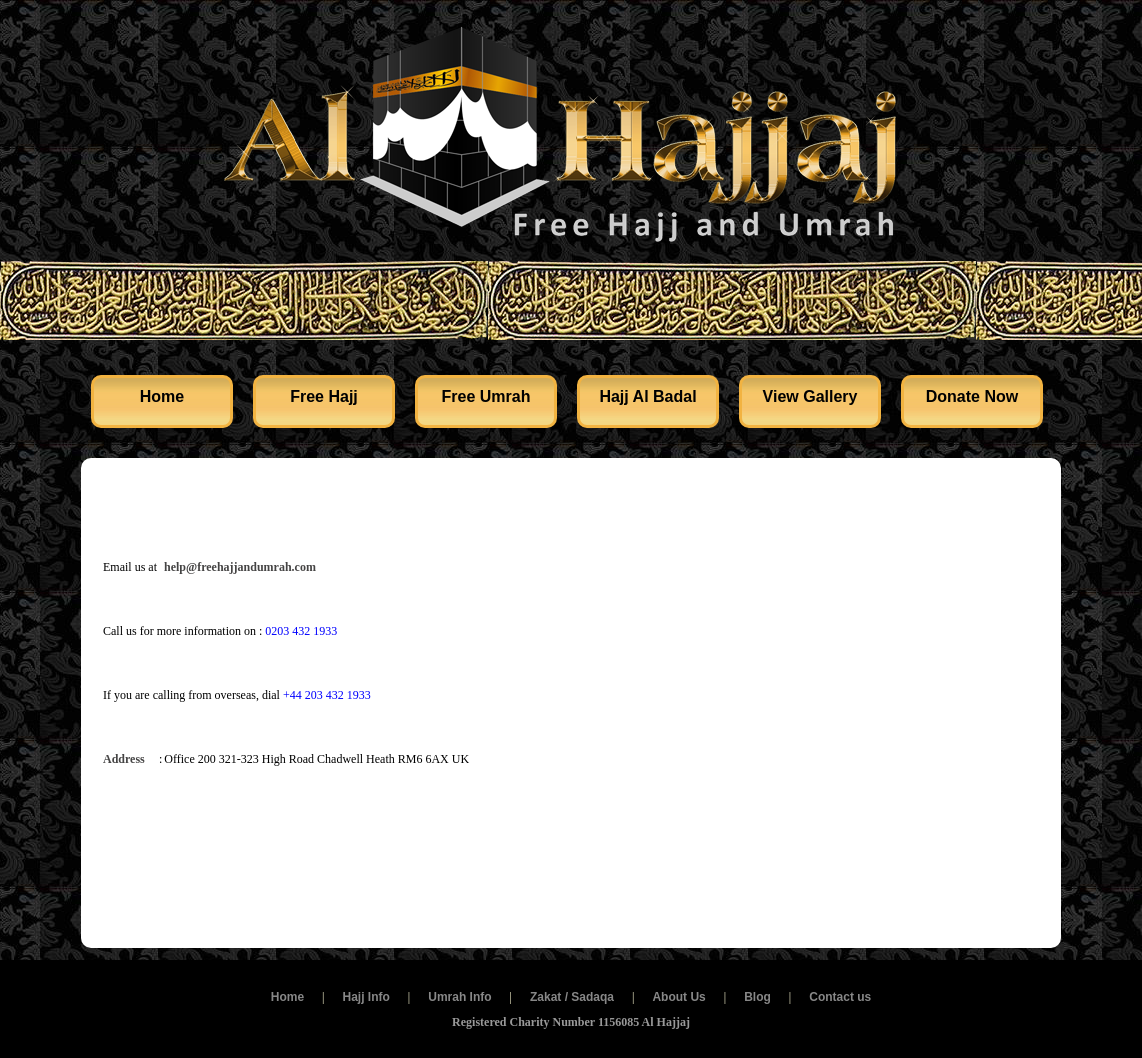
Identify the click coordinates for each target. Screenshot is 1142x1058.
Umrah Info (459, 997)
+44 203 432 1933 (327, 695)
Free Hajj (324, 396)
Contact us (840, 997)
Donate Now (972, 396)
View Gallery (810, 396)
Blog (757, 997)
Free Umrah (486, 396)
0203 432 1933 (301, 631)
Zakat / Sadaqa (572, 997)
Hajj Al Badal (647, 396)
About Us (678, 997)
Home (162, 396)
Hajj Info (365, 997)
